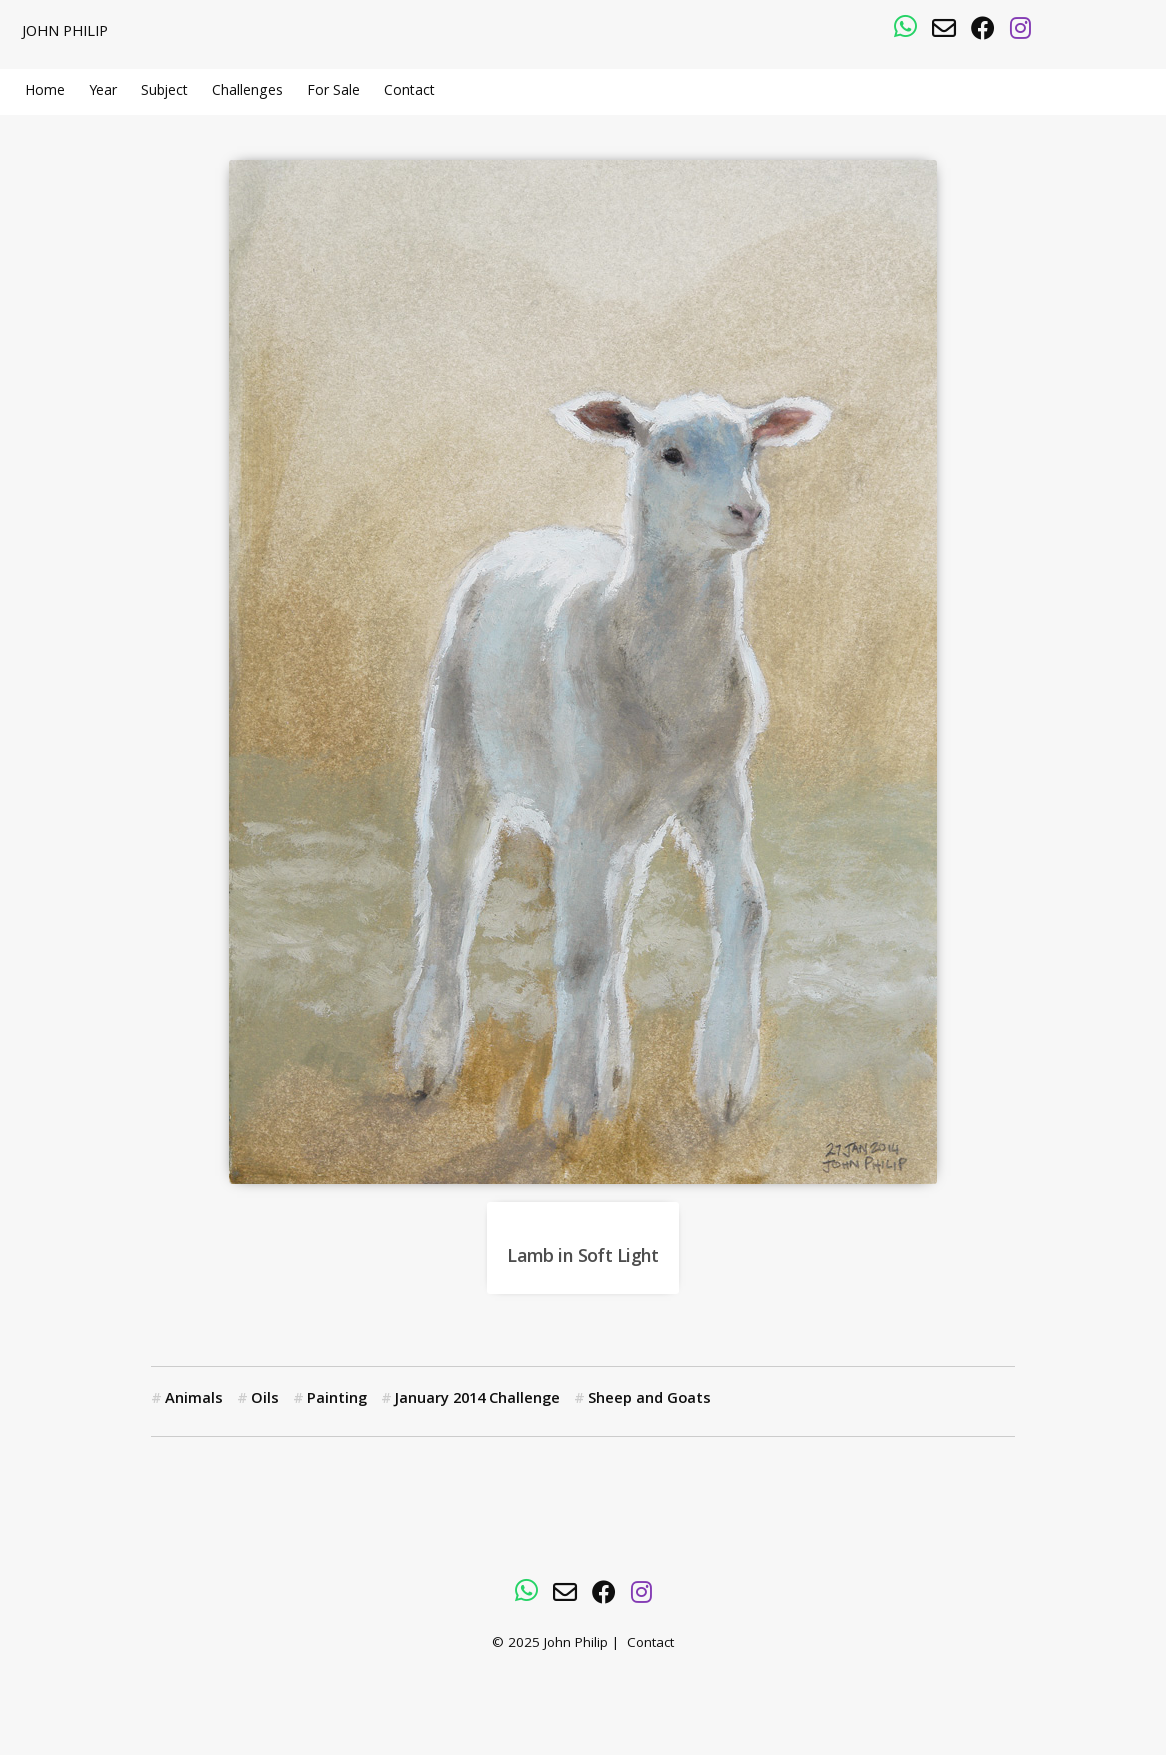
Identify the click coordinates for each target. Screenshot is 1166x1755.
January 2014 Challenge (477, 1400)
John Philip (65, 33)
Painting (337, 1400)
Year (103, 92)
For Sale (333, 92)
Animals (194, 1400)
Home (45, 92)
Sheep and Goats (649, 1400)
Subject (164, 92)
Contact (409, 92)
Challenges (247, 92)
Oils (265, 1400)
